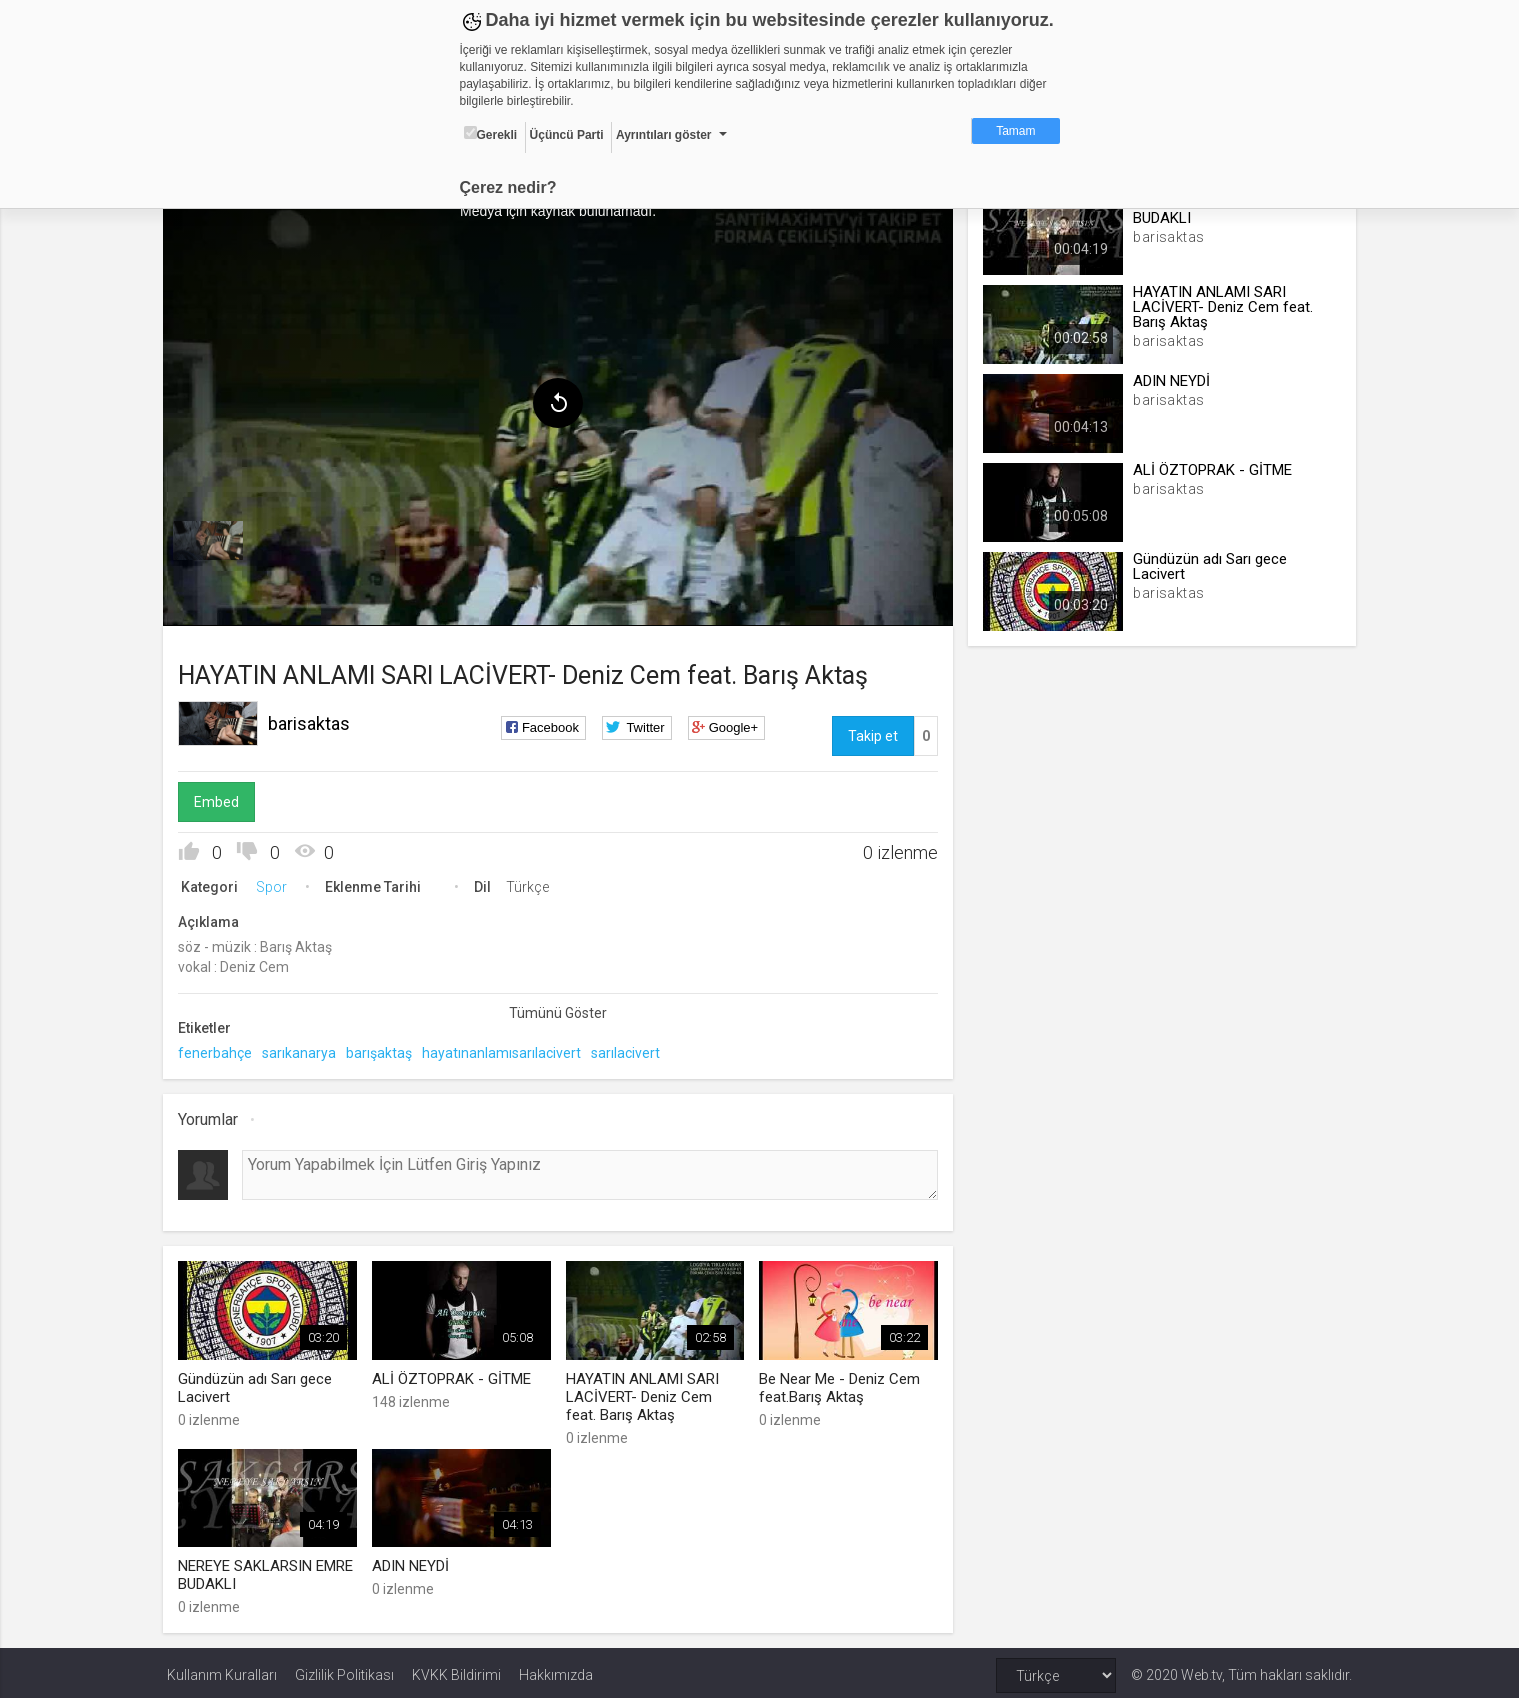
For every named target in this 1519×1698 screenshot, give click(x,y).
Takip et (872, 733)
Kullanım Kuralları (222, 1670)
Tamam (1015, 131)
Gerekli (491, 134)
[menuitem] (212, 538)
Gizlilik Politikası (344, 1670)
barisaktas (313, 720)
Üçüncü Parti (567, 135)
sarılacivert (629, 1050)
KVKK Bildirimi (456, 1670)
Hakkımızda (556, 1670)
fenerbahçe (219, 1050)
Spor (275, 884)
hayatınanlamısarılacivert (505, 1050)
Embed (220, 799)
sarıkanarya (303, 1050)
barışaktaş (383, 1050)
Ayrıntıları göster (664, 135)
